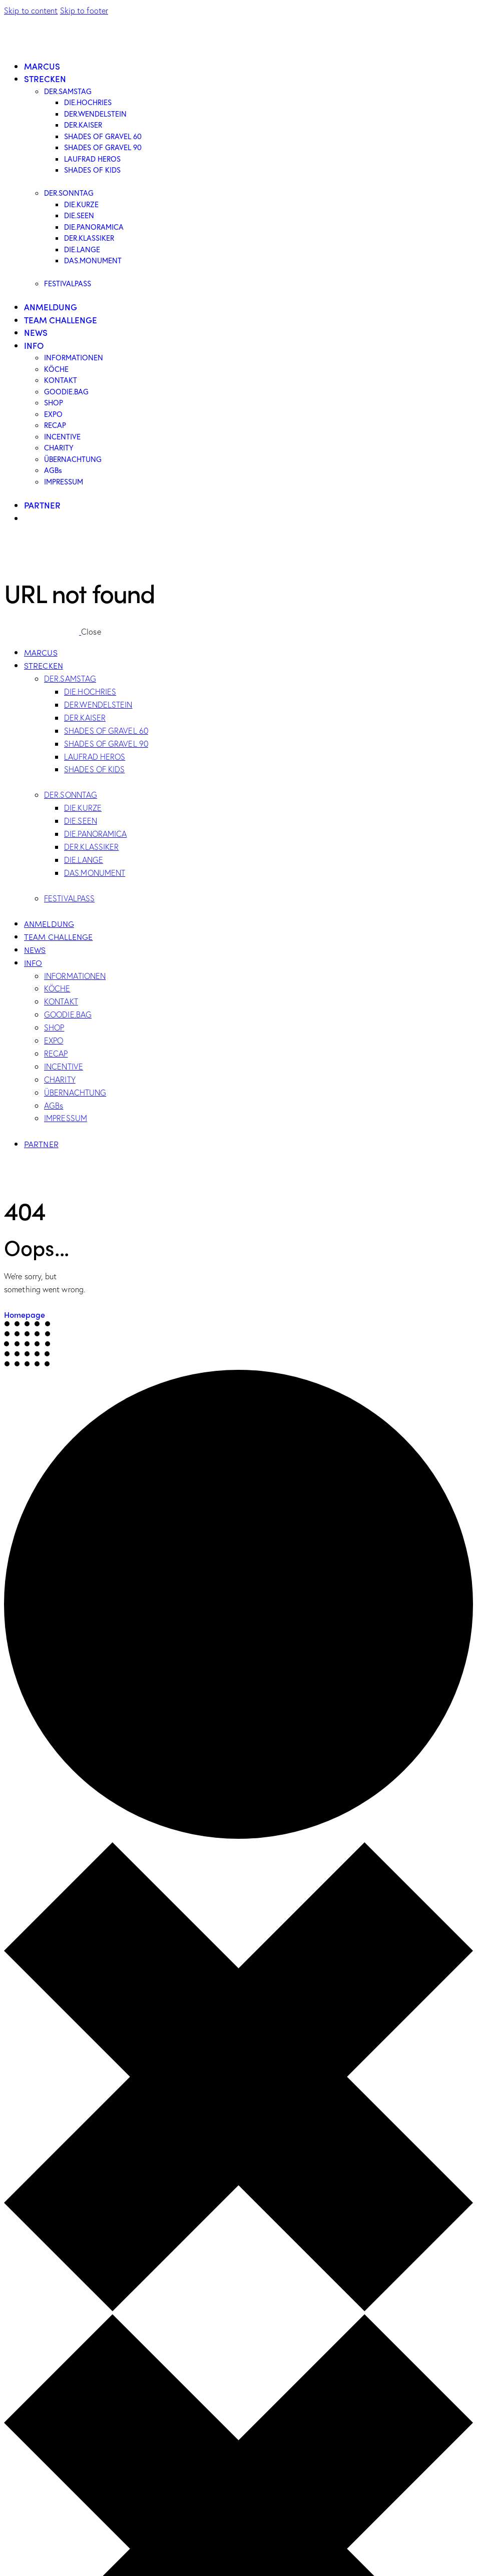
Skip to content (31, 10)
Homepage (24, 1314)
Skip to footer (84, 10)
